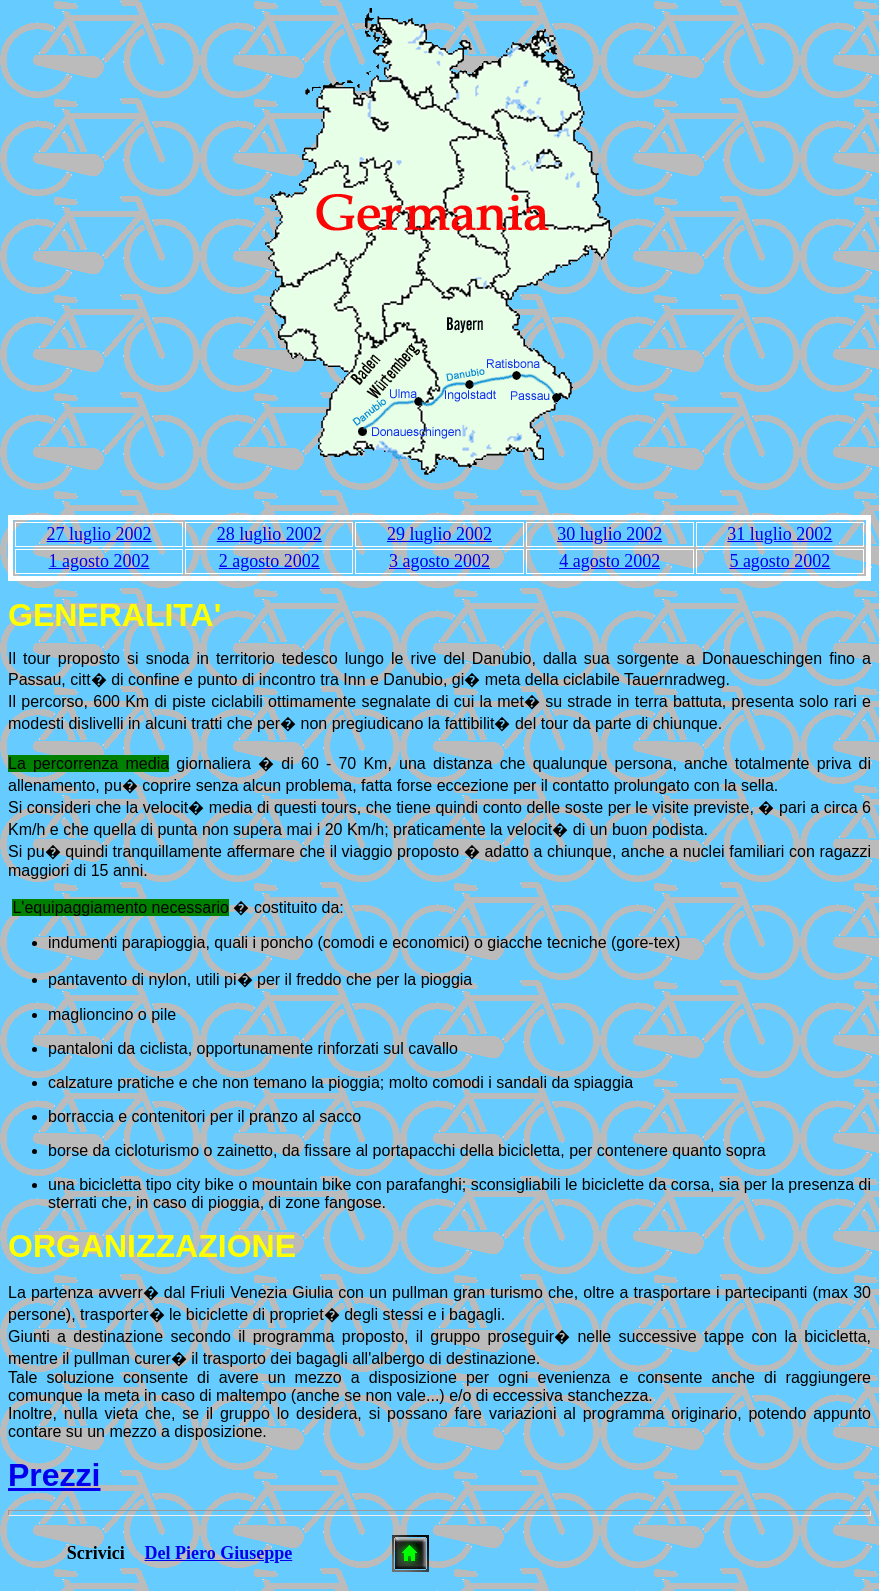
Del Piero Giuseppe (219, 1553)
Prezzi (54, 1475)
